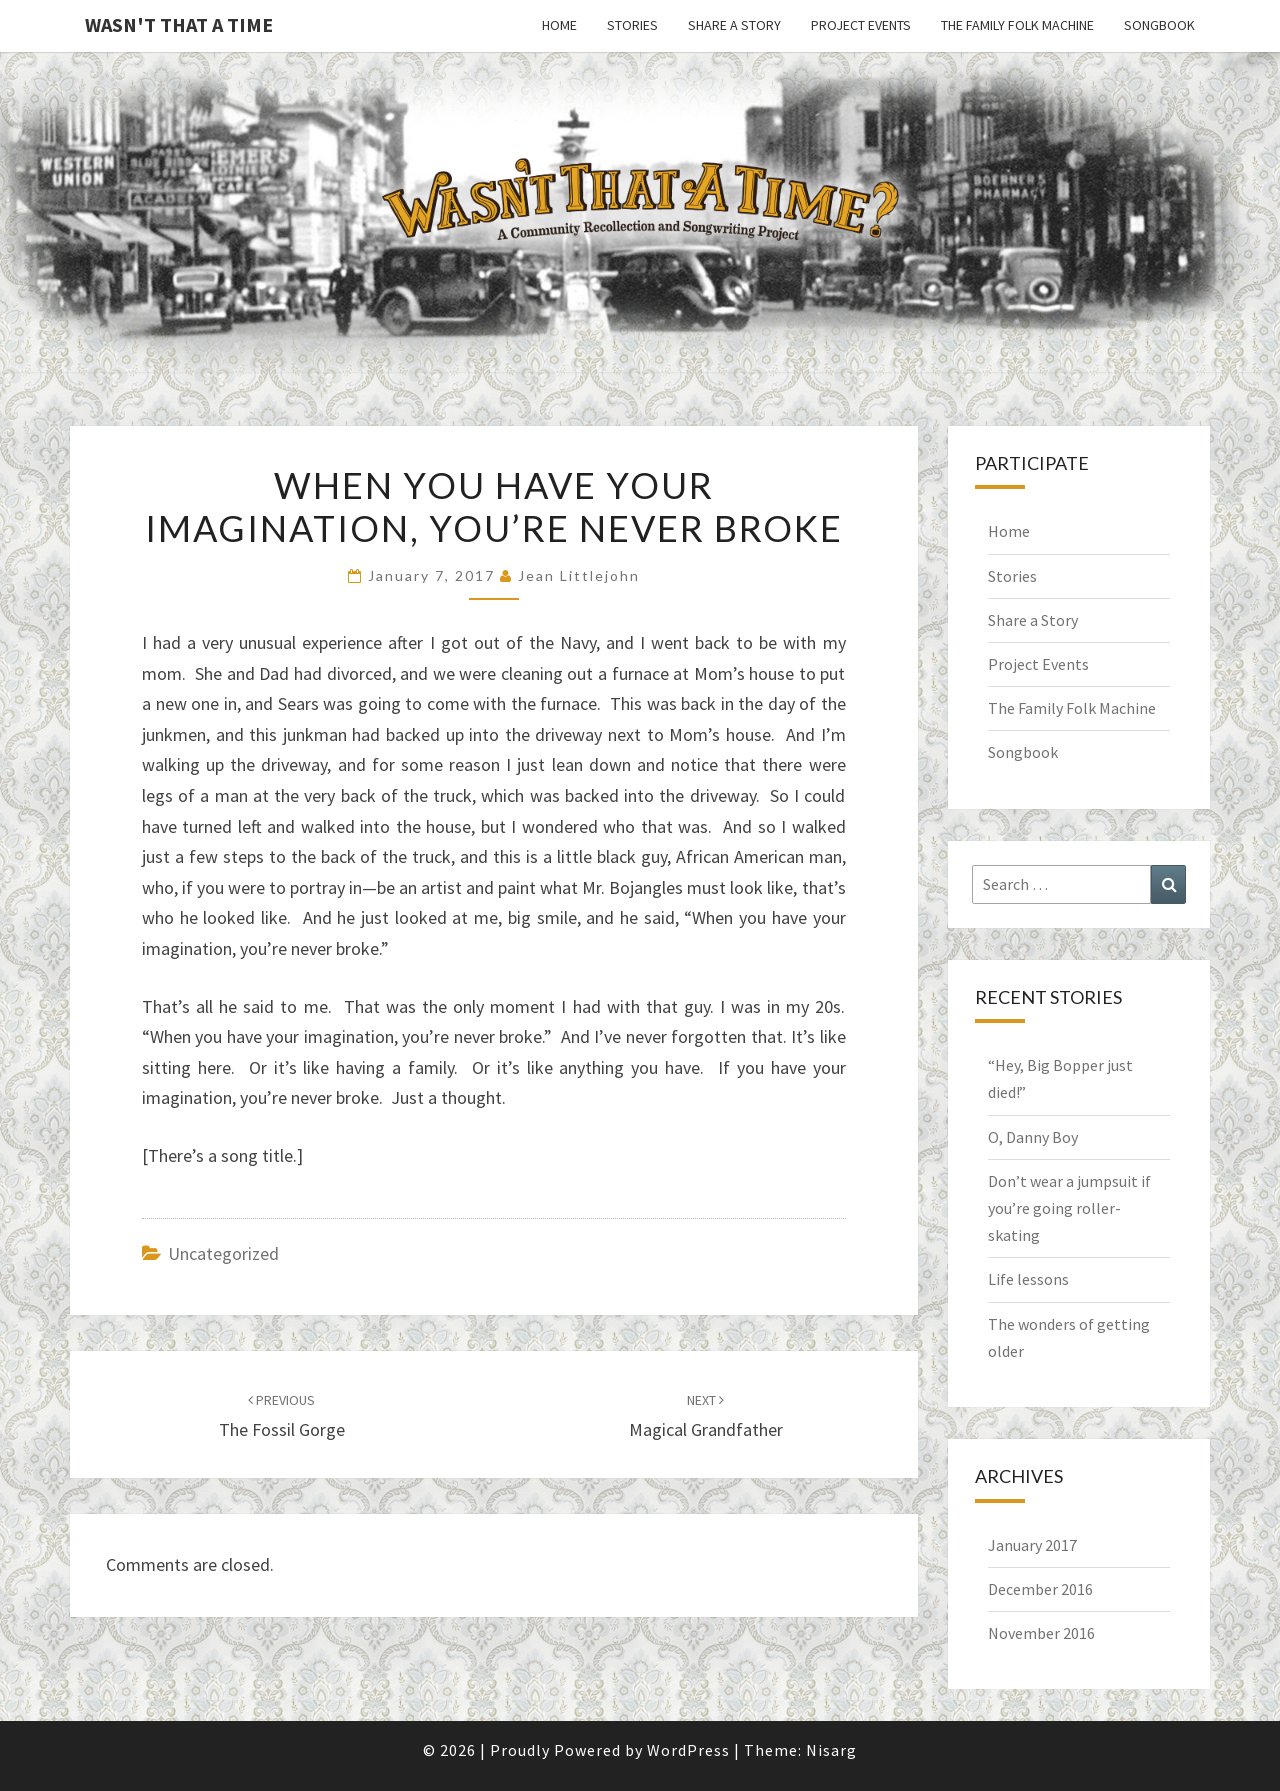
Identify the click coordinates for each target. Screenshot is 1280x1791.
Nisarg (831, 1750)
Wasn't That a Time (179, 24)
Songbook (1159, 25)
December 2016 (1040, 1589)
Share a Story (734, 25)
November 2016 (1041, 1633)
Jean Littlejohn (579, 575)
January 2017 (1032, 1545)
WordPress (688, 1750)
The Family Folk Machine (1017, 25)
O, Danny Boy (1033, 1137)
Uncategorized (223, 1253)
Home (559, 25)
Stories (632, 25)
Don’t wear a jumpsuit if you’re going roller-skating (1069, 1208)
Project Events (861, 25)
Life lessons (1028, 1279)
